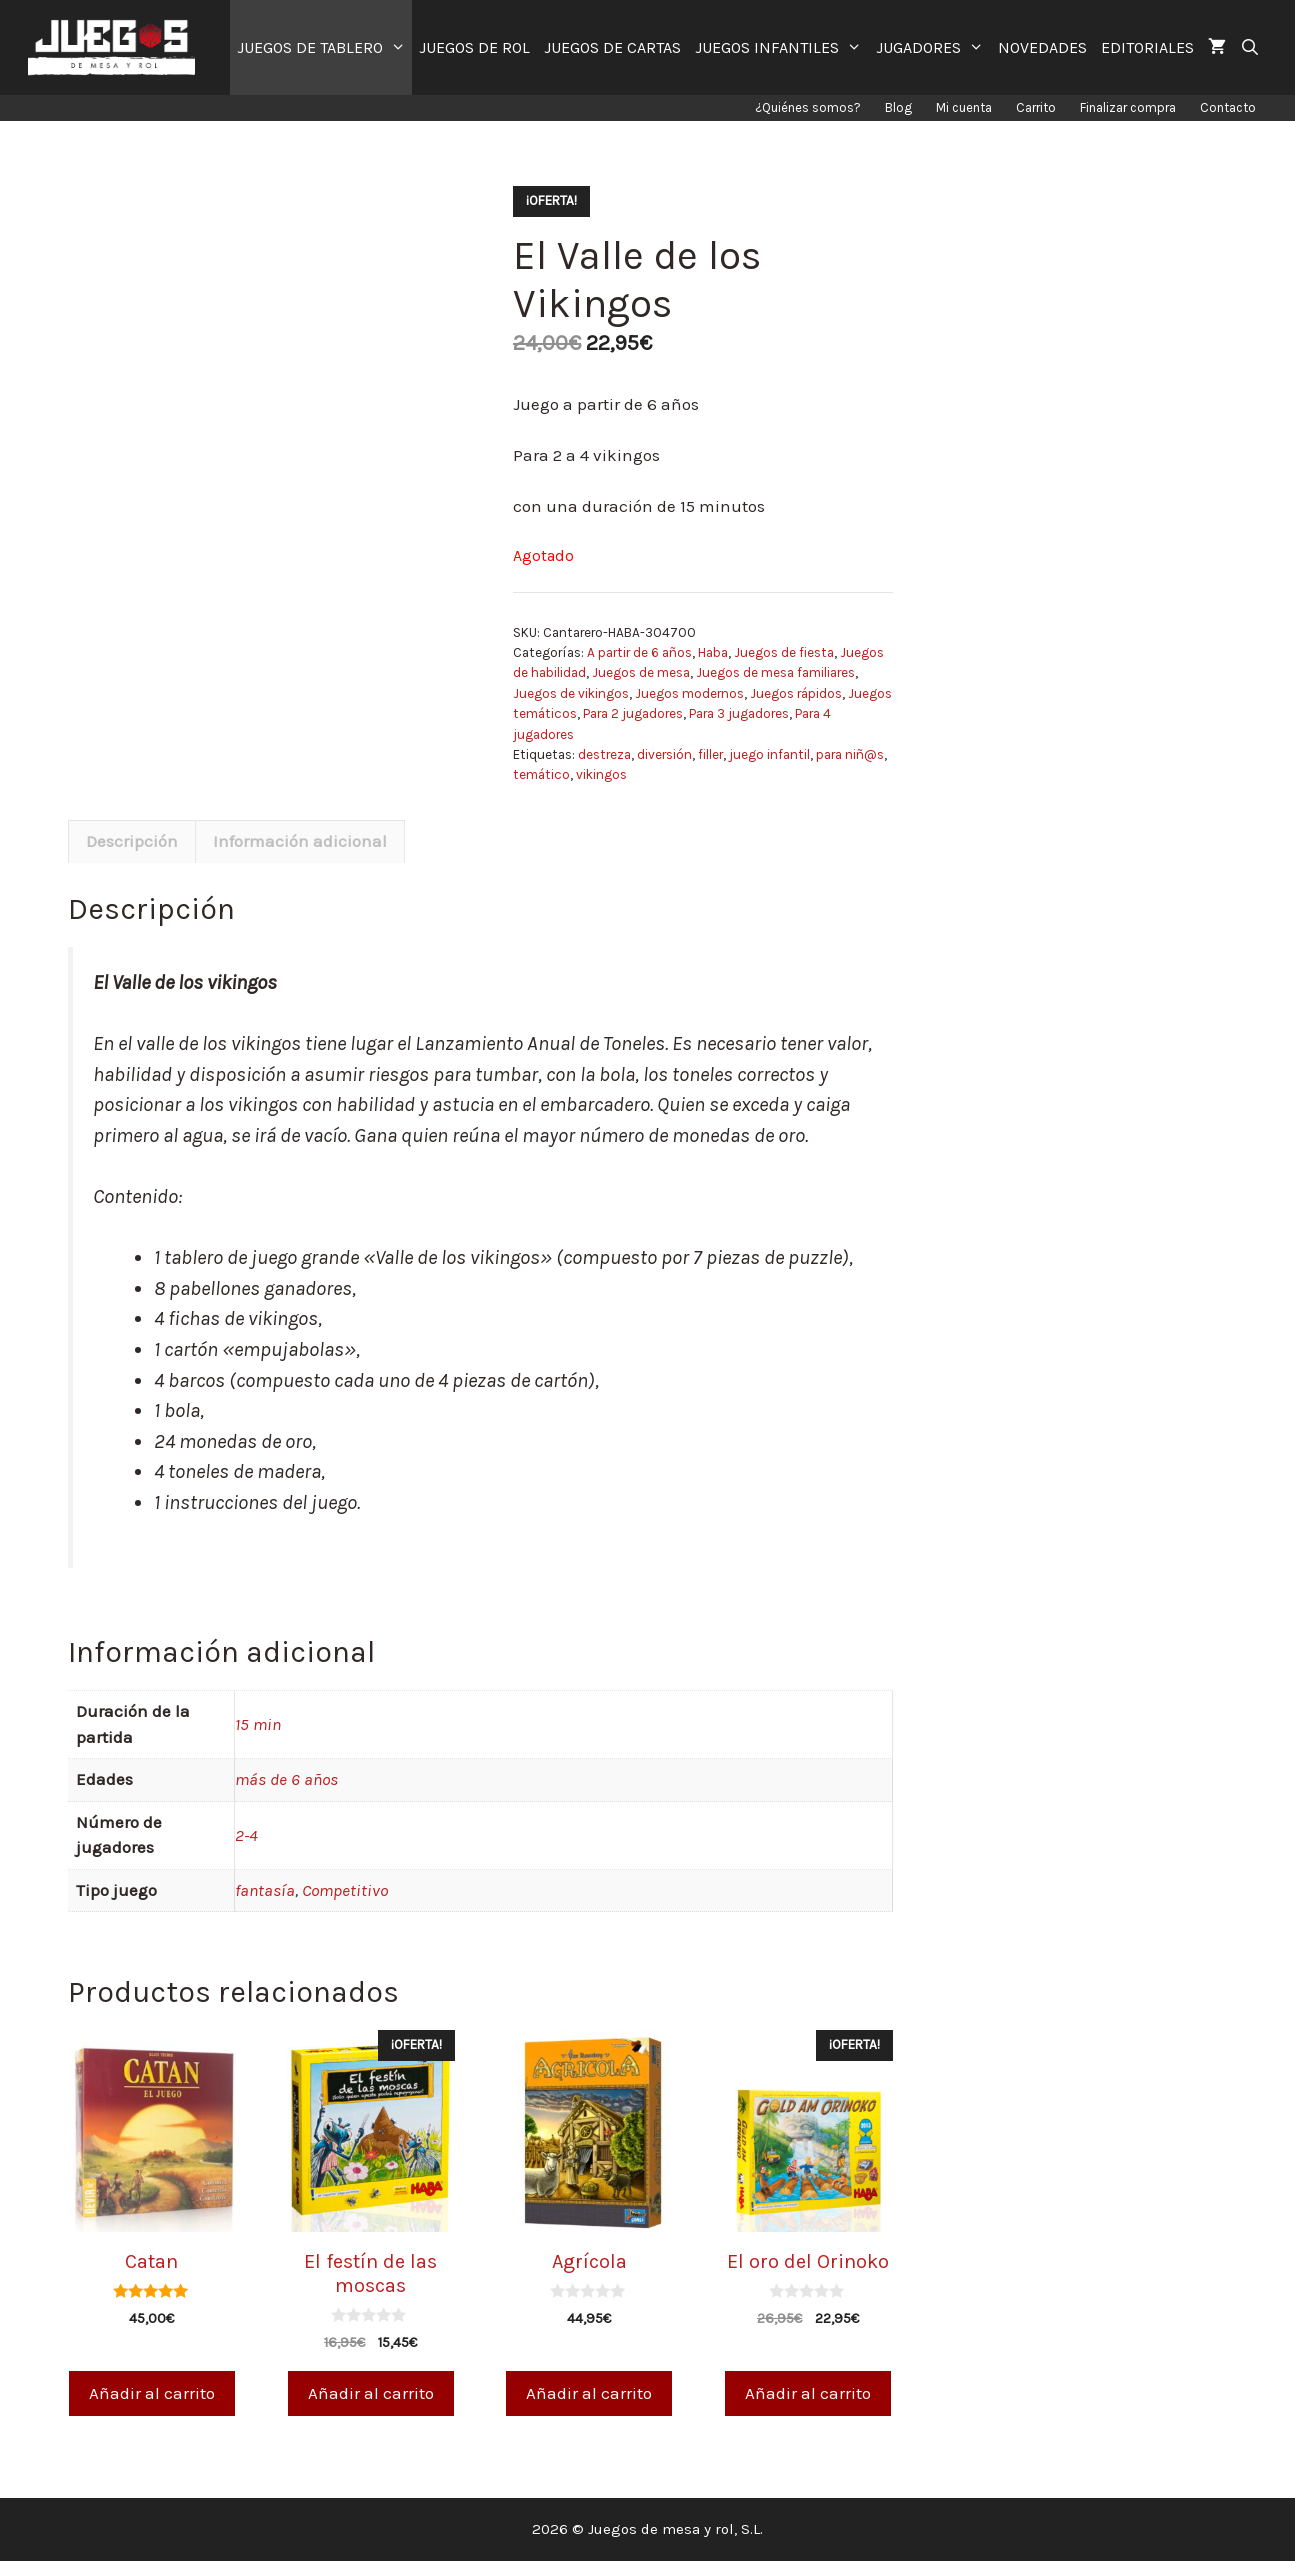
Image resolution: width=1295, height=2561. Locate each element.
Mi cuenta (964, 107)
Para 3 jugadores (739, 713)
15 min (258, 1724)
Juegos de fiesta (784, 652)
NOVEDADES (1042, 47)
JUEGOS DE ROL (474, 47)
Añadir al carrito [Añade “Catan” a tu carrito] (152, 2393)
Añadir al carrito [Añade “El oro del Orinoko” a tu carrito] (808, 2393)
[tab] (132, 842)
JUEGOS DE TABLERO (325, 47)
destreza (604, 754)
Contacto (1228, 107)
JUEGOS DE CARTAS (612, 47)
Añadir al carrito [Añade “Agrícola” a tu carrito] (589, 2393)
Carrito (1036, 107)
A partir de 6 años (639, 652)
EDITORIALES (1147, 47)
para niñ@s (850, 754)
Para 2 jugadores (633, 713)
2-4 (246, 1835)
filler (710, 754)
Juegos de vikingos (571, 693)
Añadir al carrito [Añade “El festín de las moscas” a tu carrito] (371, 2393)
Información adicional (300, 841)
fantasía (265, 1890)
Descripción (132, 841)
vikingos (601, 774)
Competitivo (345, 1890)
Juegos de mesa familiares (775, 672)
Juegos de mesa (641, 672)
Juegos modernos (689, 693)
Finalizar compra (1128, 107)
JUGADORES (933, 47)
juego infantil (769, 754)
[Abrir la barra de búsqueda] (1250, 47)
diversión (664, 754)
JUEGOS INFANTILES (782, 47)
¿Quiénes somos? (808, 107)
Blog (898, 107)
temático (541, 774)
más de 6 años (286, 1779)
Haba (713, 652)
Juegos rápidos (796, 693)
